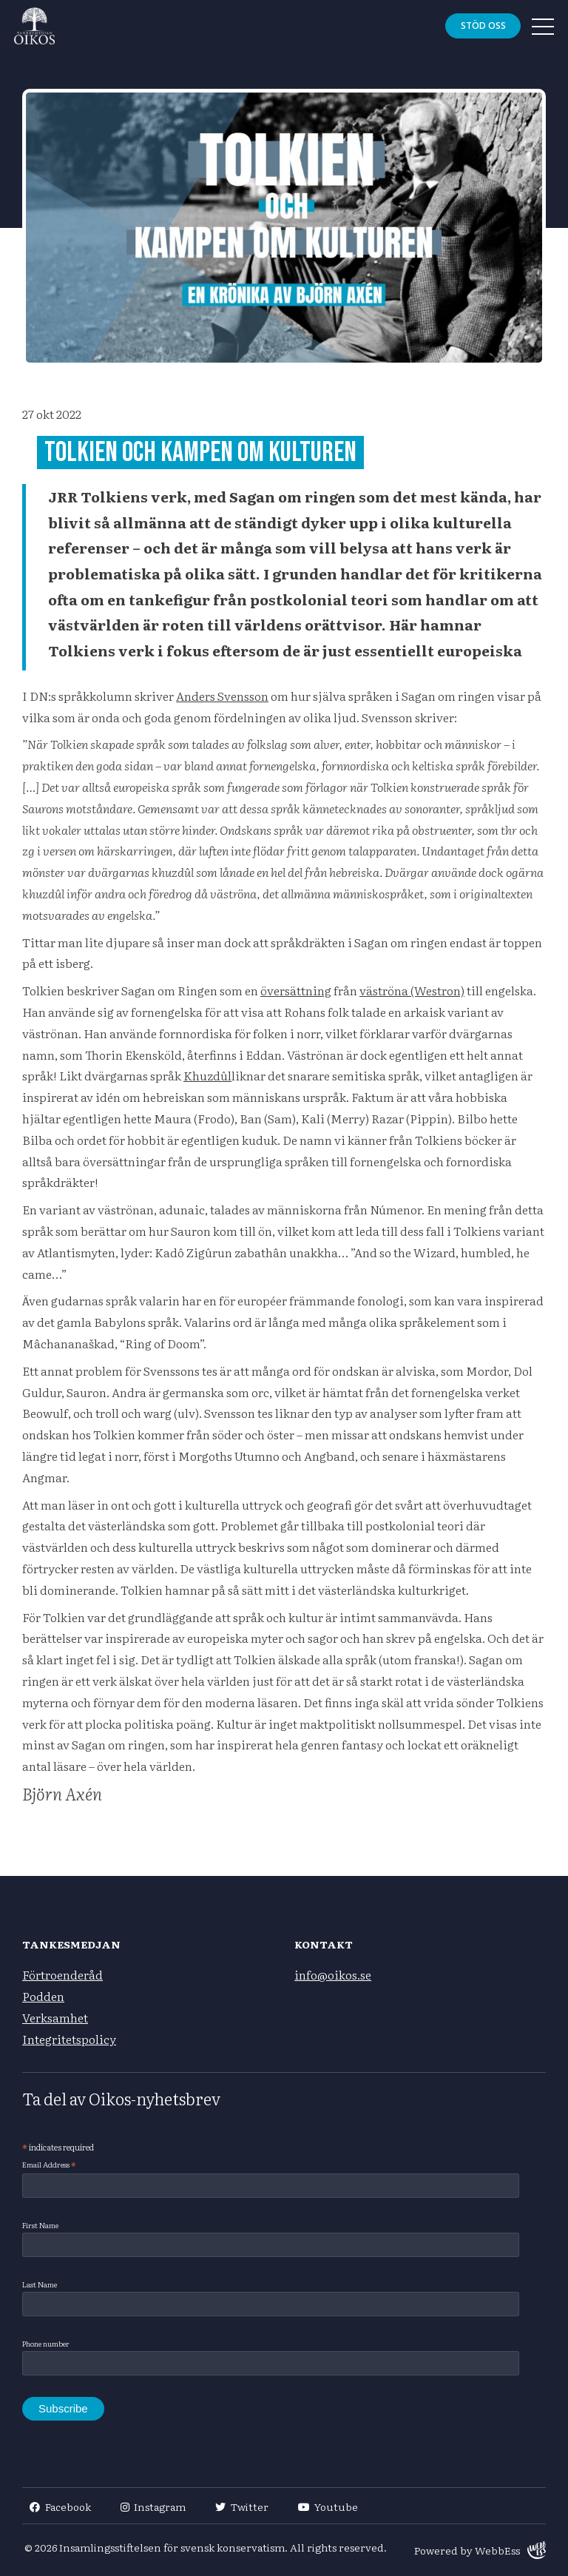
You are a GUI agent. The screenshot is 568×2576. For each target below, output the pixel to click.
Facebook (60, 2506)
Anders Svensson (222, 695)
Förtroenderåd (62, 1974)
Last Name (39, 2284)
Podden (43, 1996)
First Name (40, 2224)
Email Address (48, 2164)
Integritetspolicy (69, 2039)
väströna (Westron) (411, 990)
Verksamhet (55, 2017)
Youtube (328, 2506)
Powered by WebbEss (480, 2550)
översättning (295, 990)
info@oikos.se (332, 1974)
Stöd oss (481, 25)
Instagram (153, 2506)
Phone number (46, 2343)
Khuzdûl (207, 1075)
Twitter (241, 2506)
